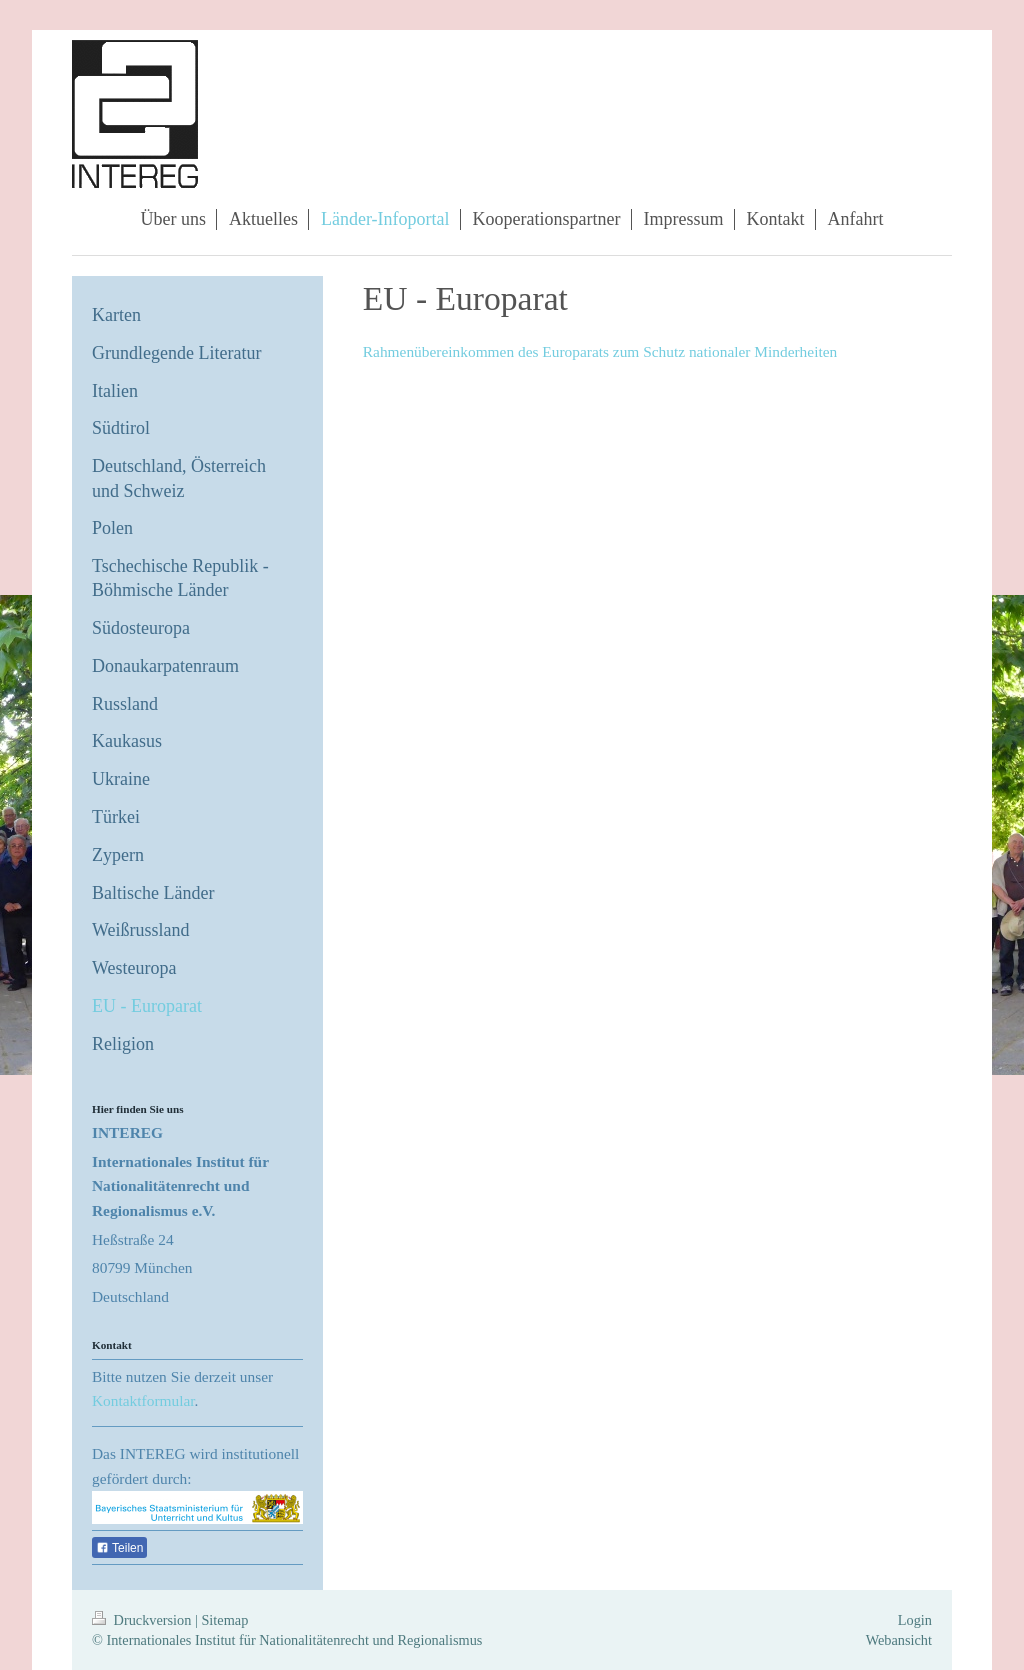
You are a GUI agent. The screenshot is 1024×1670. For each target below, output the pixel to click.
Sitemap (224, 1620)
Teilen (119, 1548)
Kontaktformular (143, 1400)
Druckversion (143, 1620)
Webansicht (899, 1640)
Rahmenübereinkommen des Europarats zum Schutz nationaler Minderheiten (600, 351)
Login (915, 1620)
